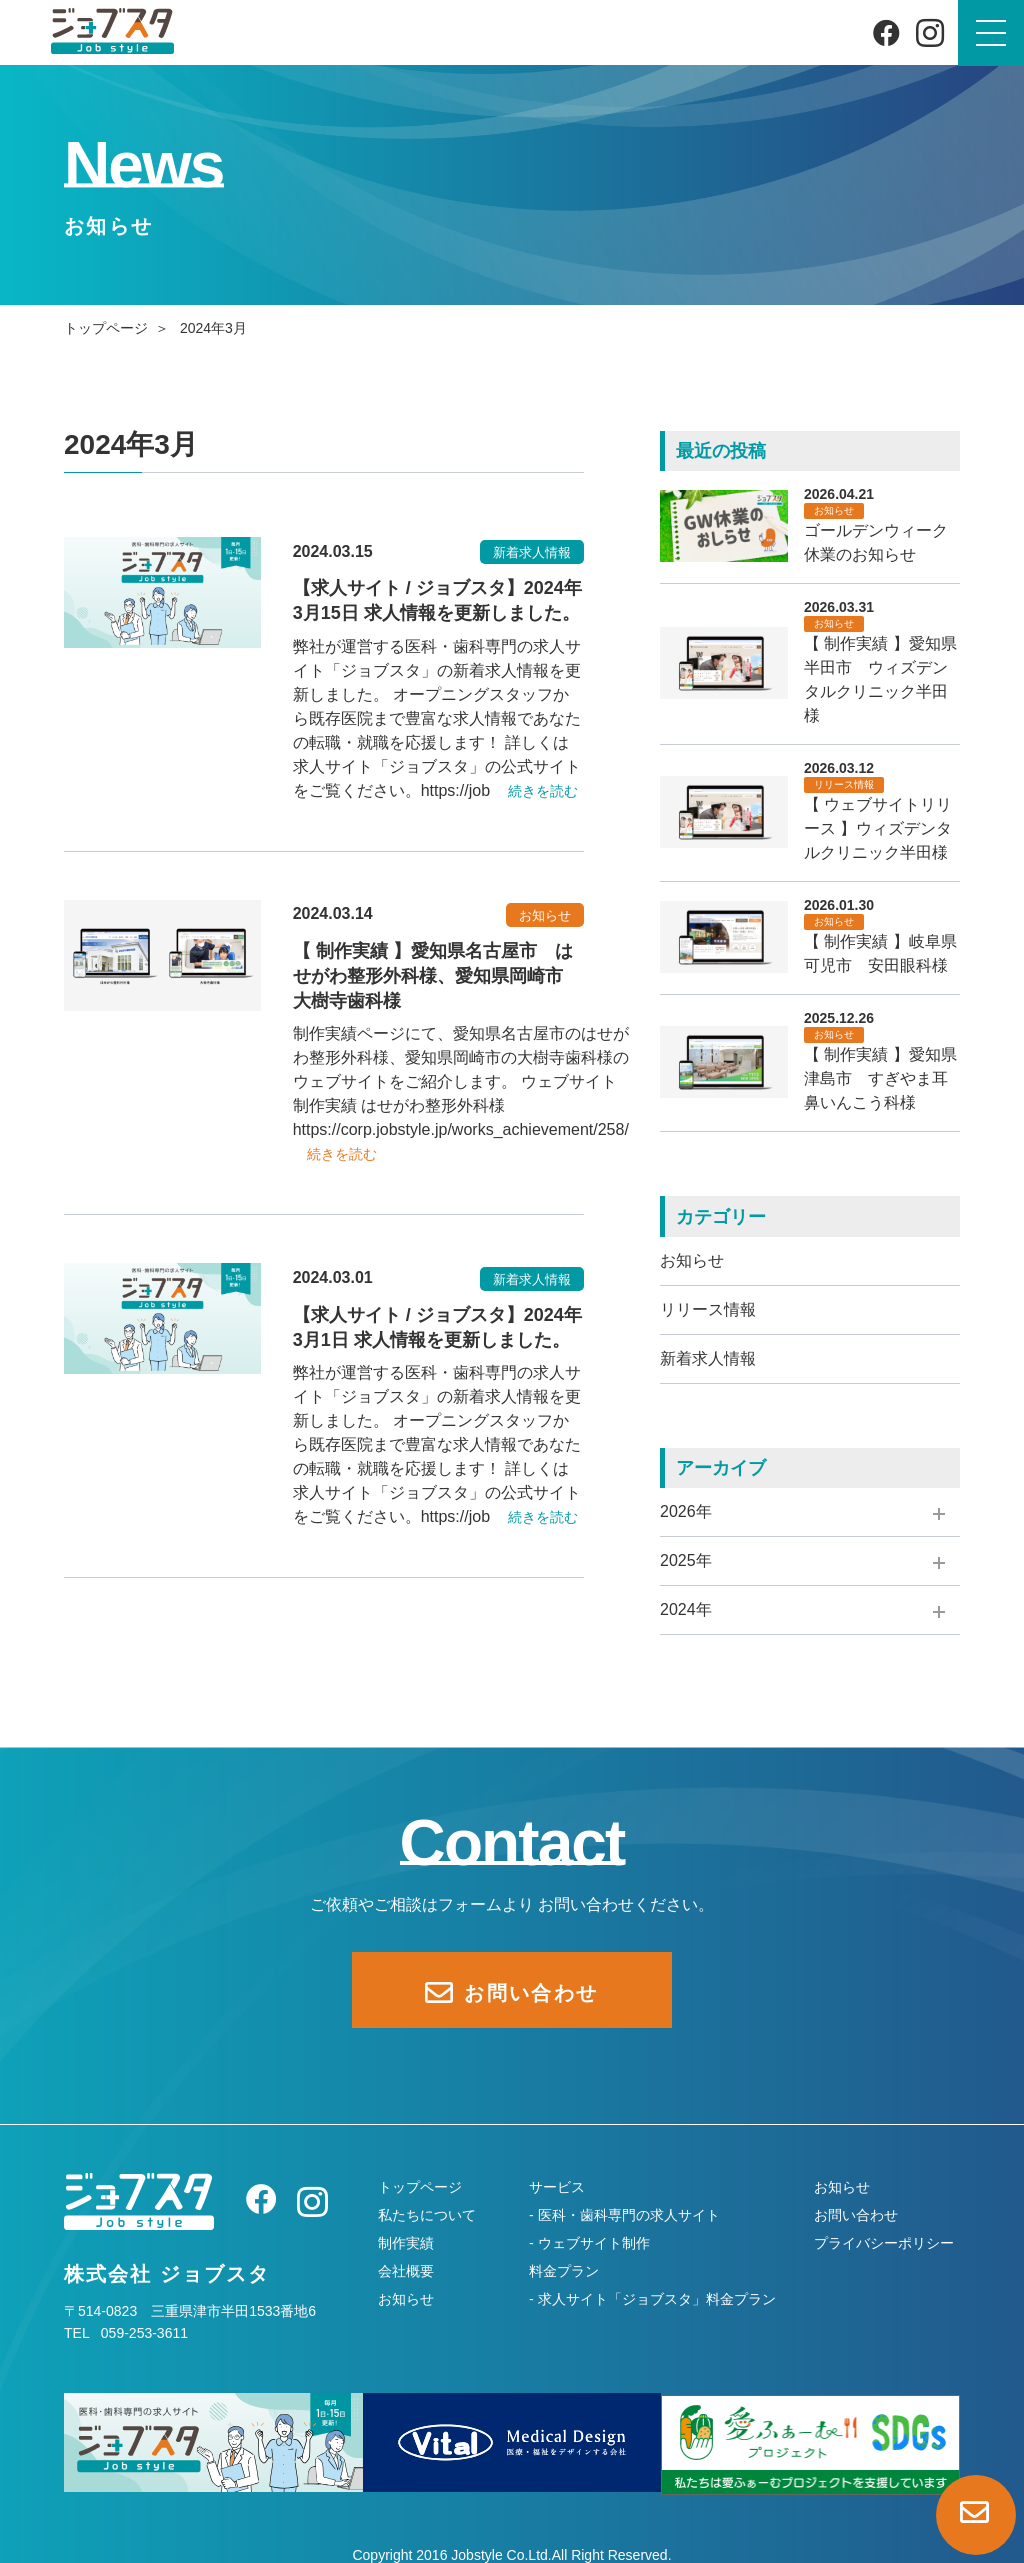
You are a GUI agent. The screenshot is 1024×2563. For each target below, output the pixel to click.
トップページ (106, 328)
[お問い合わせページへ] (976, 2515)
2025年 (686, 1560)
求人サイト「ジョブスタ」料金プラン (657, 2299)
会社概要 (406, 2271)
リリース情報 (708, 1309)
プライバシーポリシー (884, 2243)
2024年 (686, 1609)
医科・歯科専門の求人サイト (629, 2215)
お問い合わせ (856, 2215)
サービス (557, 2187)
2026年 (686, 1511)
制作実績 (406, 2243)
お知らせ (692, 1260)
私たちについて (427, 2215)
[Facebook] (886, 32)
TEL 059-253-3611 (126, 2333)
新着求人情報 (708, 1358)
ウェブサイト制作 (594, 2243)
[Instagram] (930, 33)
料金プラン (564, 2271)
